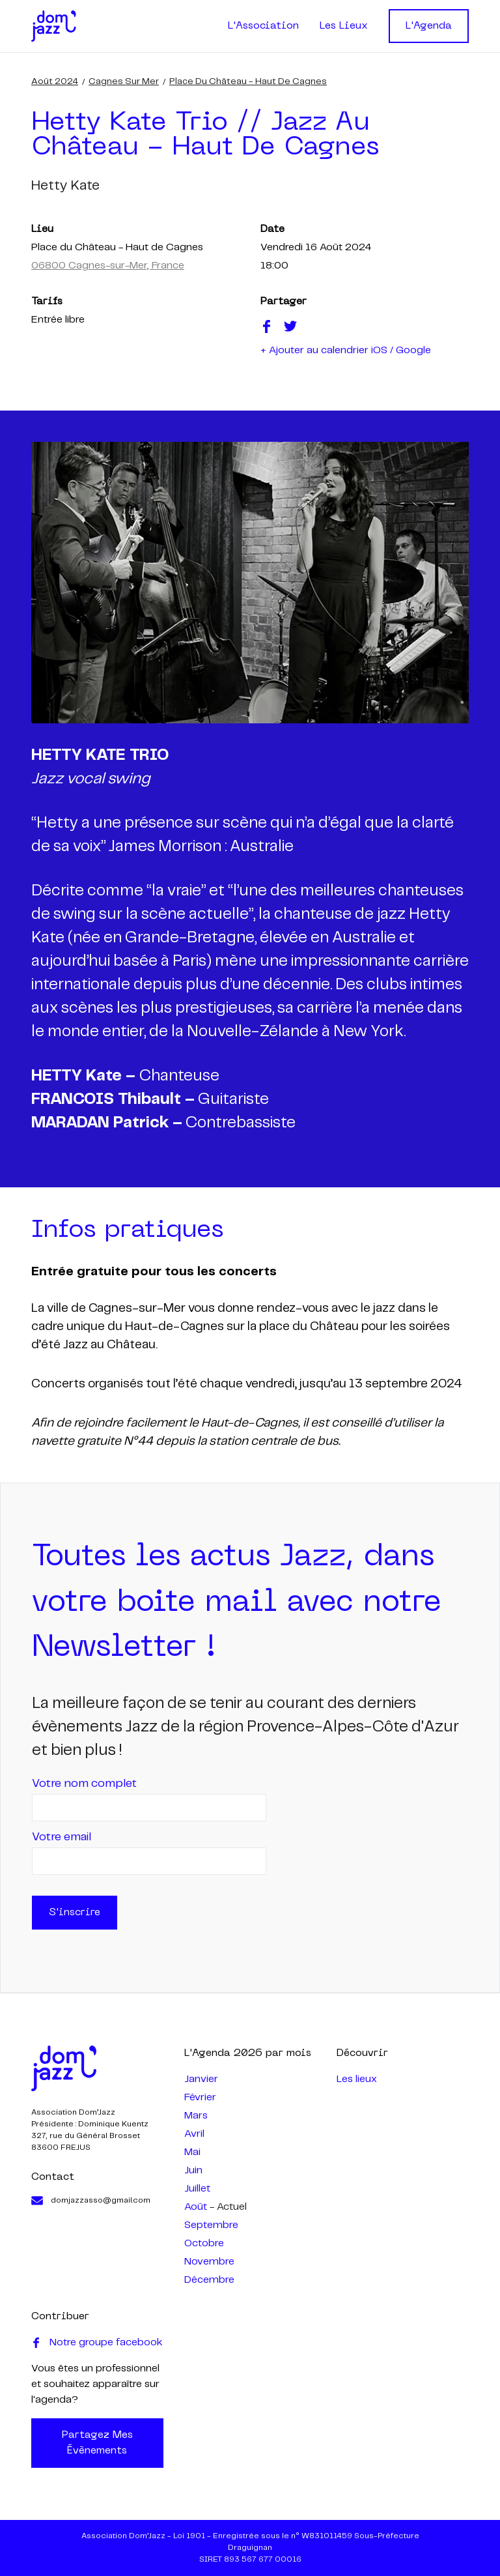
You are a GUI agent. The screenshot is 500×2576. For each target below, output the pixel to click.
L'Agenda (429, 26)
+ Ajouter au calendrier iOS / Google (345, 350)
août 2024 (54, 81)
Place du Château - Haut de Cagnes (248, 81)
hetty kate (65, 185)
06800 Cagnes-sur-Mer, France (107, 265)
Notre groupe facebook (97, 2342)
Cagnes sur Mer (124, 81)
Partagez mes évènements (97, 2443)
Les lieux (357, 2079)
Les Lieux (344, 26)
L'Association (263, 26)
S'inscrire (74, 1912)
